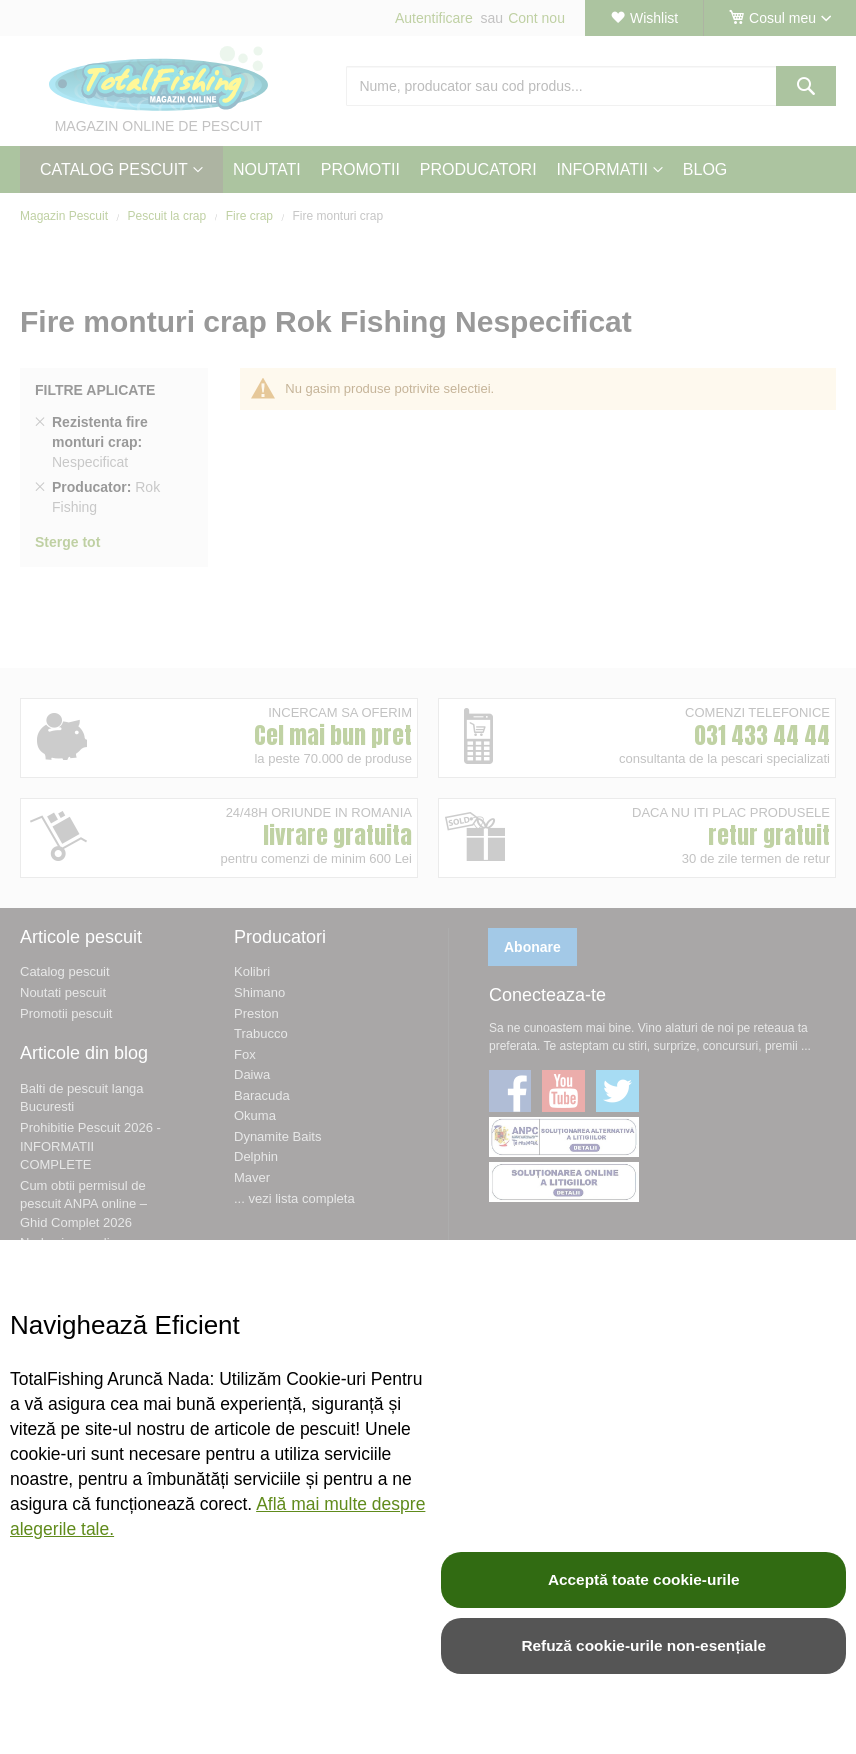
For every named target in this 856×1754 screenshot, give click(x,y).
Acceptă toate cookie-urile (644, 1579)
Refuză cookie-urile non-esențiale (643, 1645)
